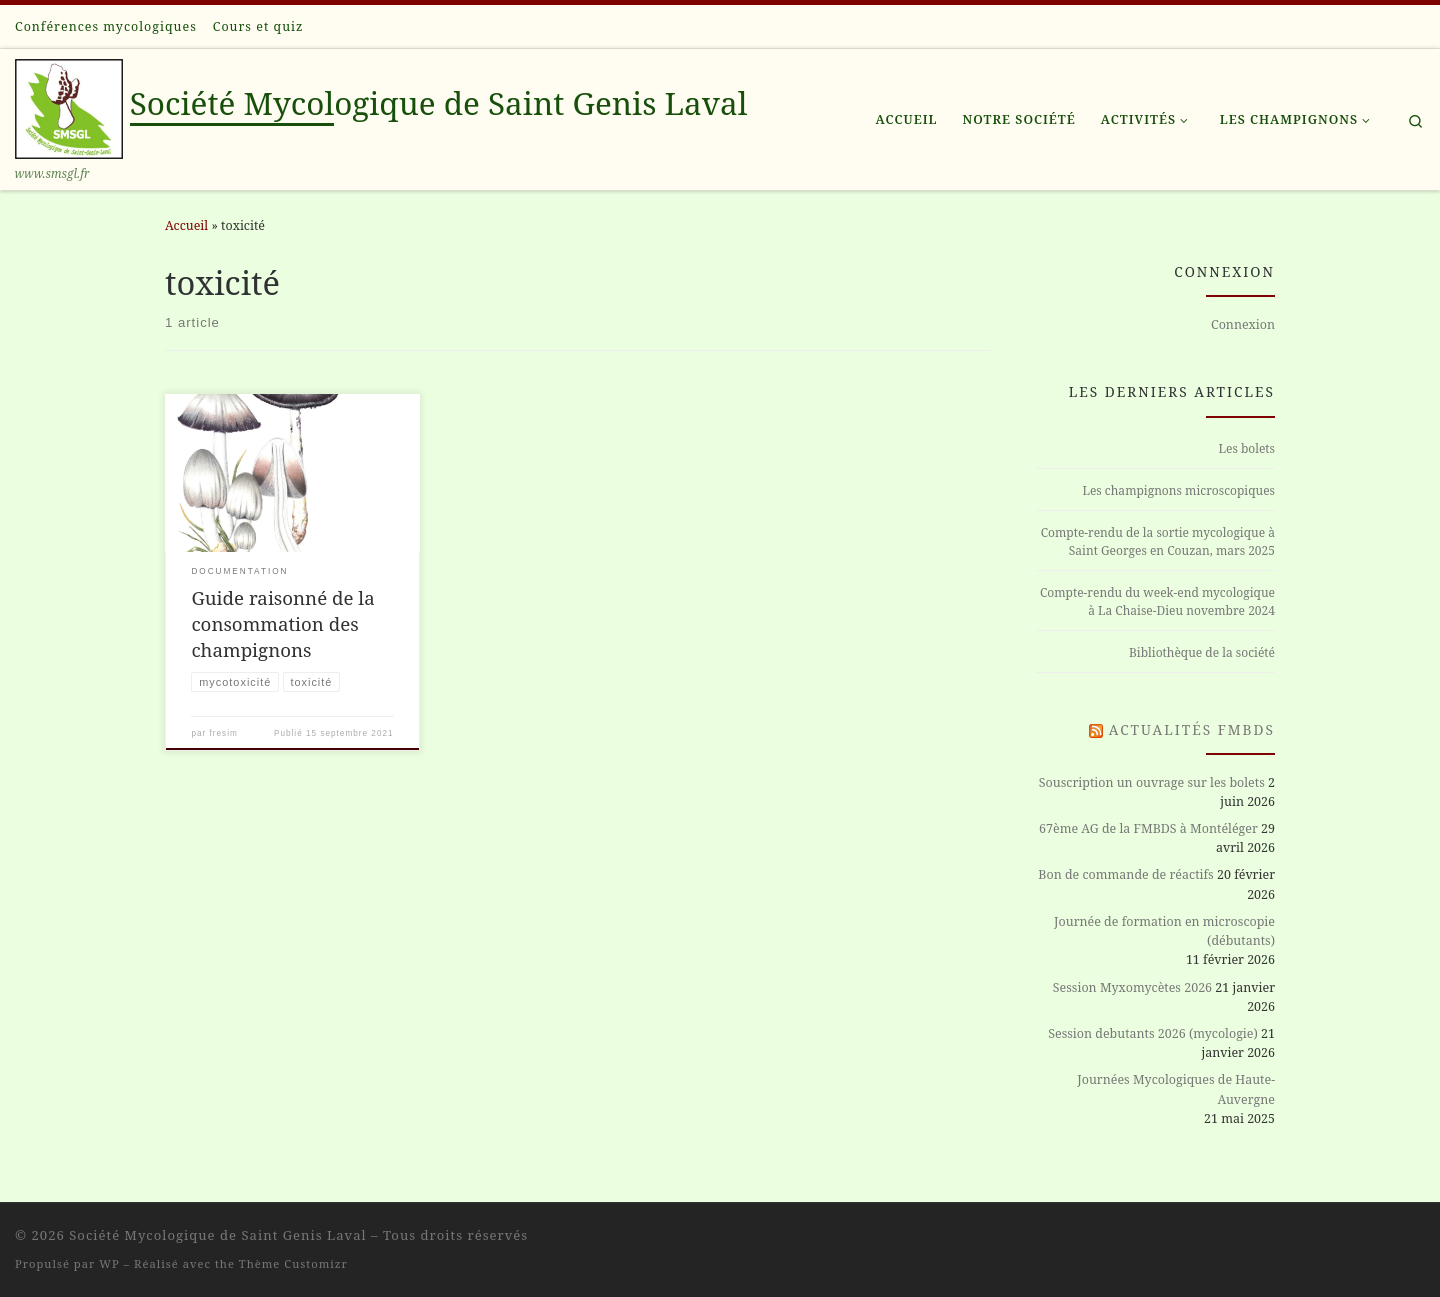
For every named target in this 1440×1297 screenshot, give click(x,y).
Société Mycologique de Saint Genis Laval (217, 1235)
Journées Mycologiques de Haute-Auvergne (1176, 1089)
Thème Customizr (293, 1263)
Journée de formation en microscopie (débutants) (1164, 931)
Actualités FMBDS (1192, 729)
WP (109, 1263)
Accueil (186, 225)
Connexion (1243, 324)
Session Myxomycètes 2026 (1132, 987)
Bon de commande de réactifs (1125, 874)
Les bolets (1247, 448)
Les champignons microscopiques (1178, 490)
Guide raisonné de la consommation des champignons (282, 623)
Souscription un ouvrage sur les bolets (1152, 782)
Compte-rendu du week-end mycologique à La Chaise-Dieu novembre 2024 (1157, 601)
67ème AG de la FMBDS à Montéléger (1148, 828)
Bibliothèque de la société (1202, 652)
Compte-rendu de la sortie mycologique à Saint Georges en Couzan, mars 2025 (1158, 541)
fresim (224, 733)
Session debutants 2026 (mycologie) (1153, 1033)
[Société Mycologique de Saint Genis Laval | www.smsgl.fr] (69, 104)
